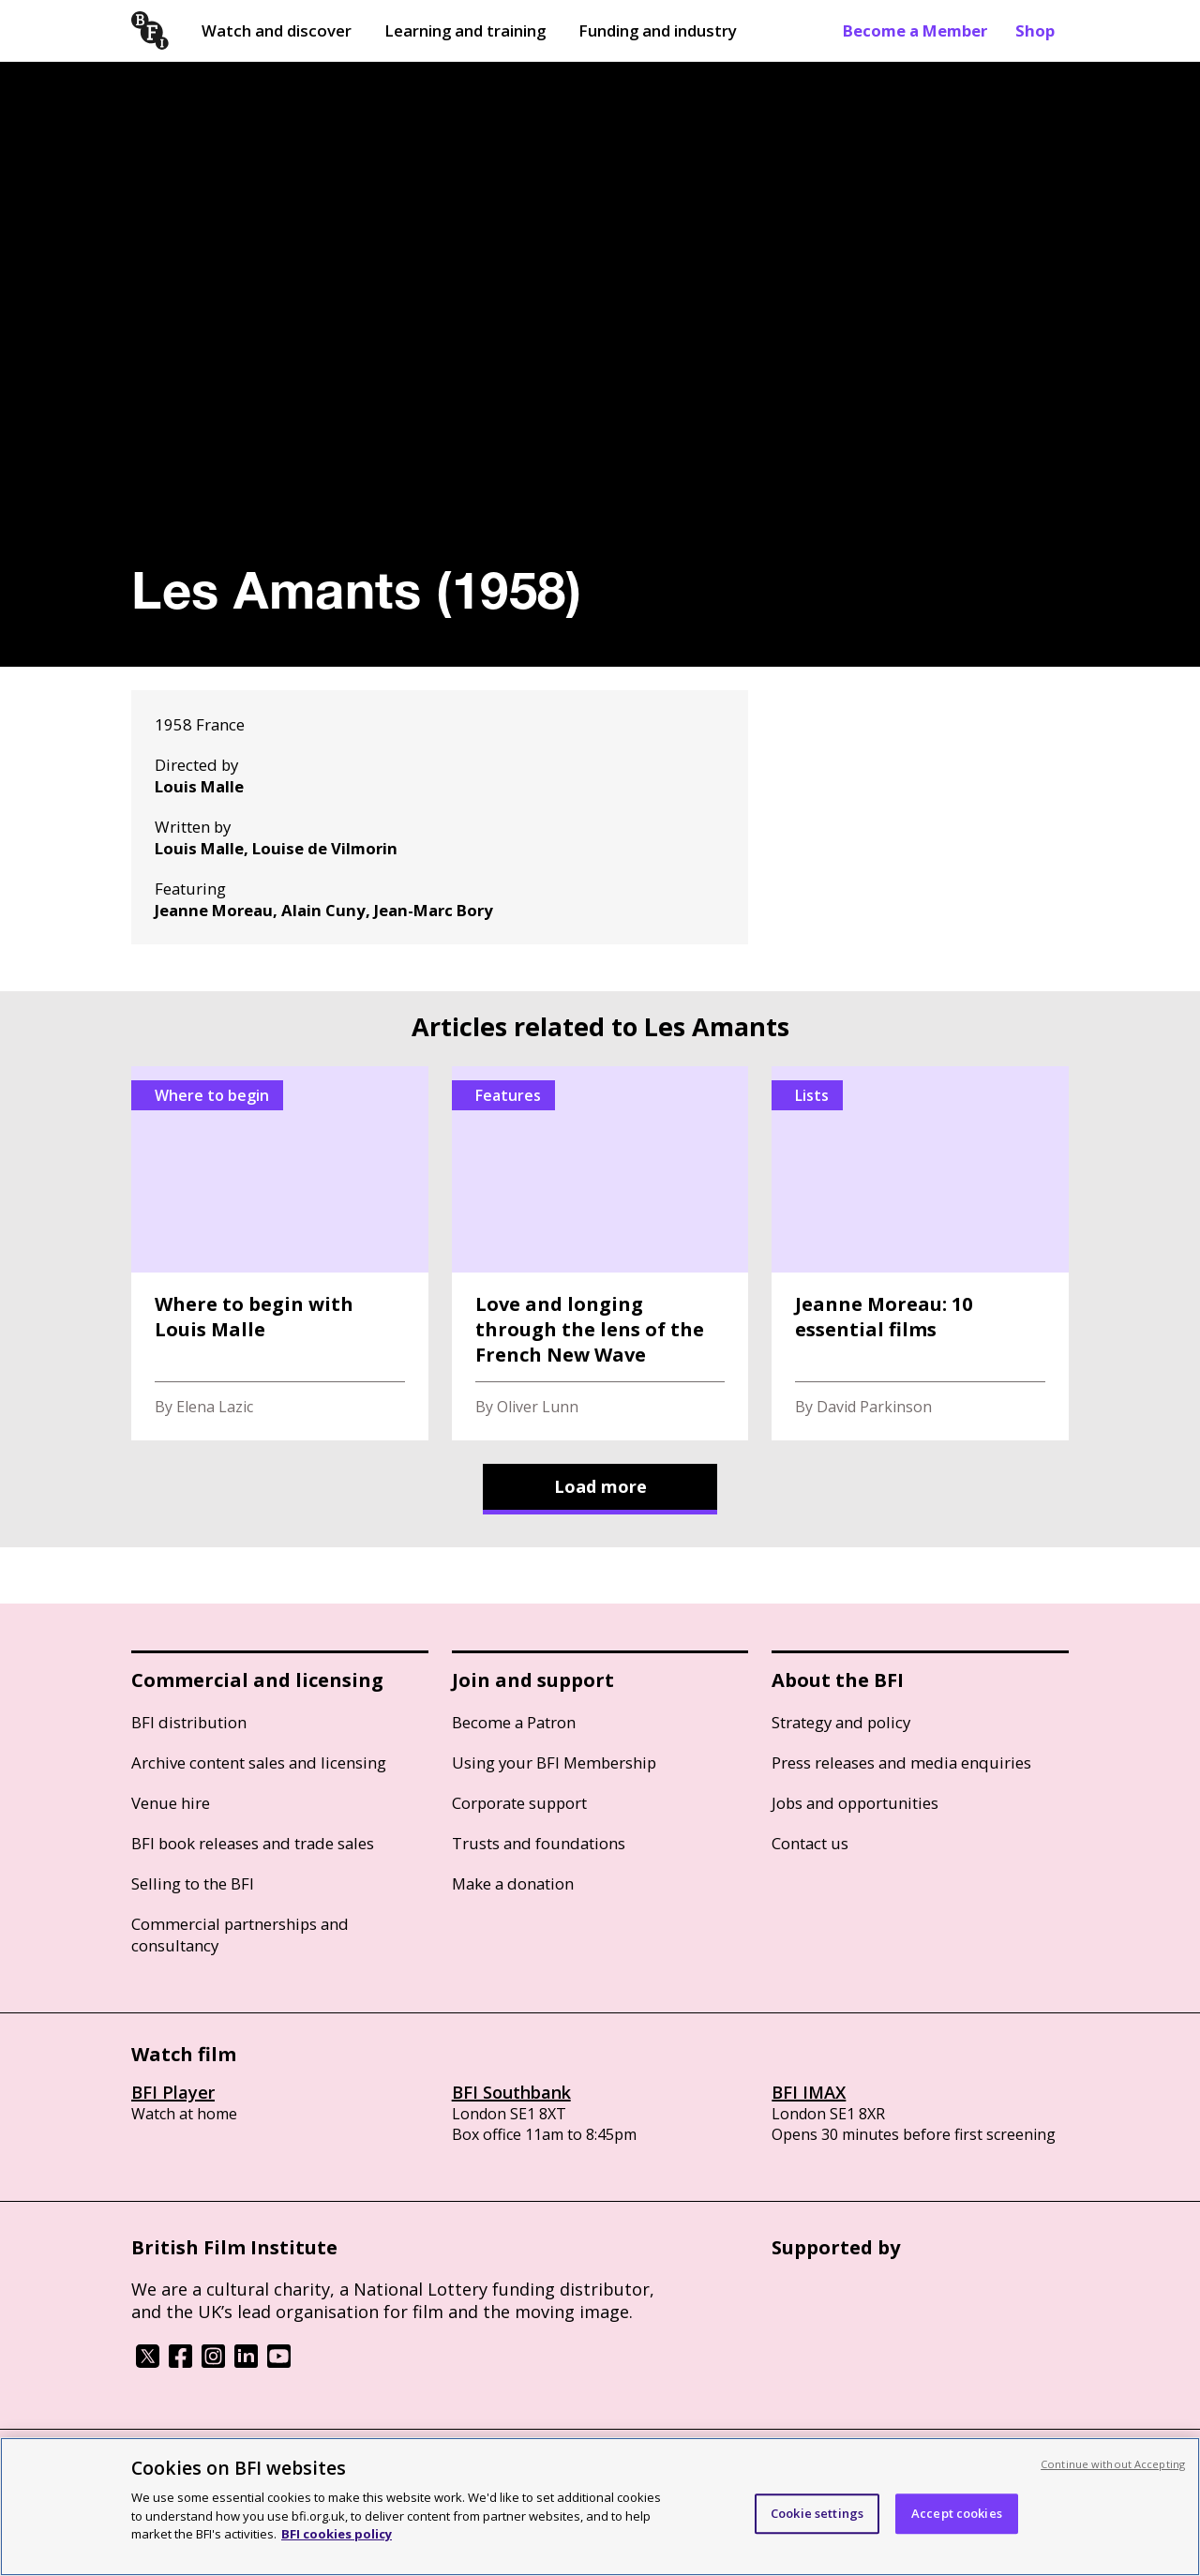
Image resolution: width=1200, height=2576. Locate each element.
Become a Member (915, 30)
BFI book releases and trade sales (252, 1843)
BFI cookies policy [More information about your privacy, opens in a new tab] (336, 2533)
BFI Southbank (511, 2092)
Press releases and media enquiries (901, 1762)
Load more (600, 1486)
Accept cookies (956, 2513)
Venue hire (170, 1803)
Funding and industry (657, 30)
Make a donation (513, 1883)
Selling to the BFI (192, 1883)
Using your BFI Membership (554, 1762)
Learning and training (465, 30)
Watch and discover (277, 30)
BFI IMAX (809, 2092)
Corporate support (519, 1803)
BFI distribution (189, 1722)
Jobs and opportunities (855, 1803)
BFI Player (173, 2092)
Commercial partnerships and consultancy (240, 1934)
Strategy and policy (841, 1722)
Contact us (810, 1843)
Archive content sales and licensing (258, 1762)
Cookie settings (817, 2513)
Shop (1035, 30)
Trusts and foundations (538, 1843)
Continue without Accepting (1113, 2464)
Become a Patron (514, 1722)
